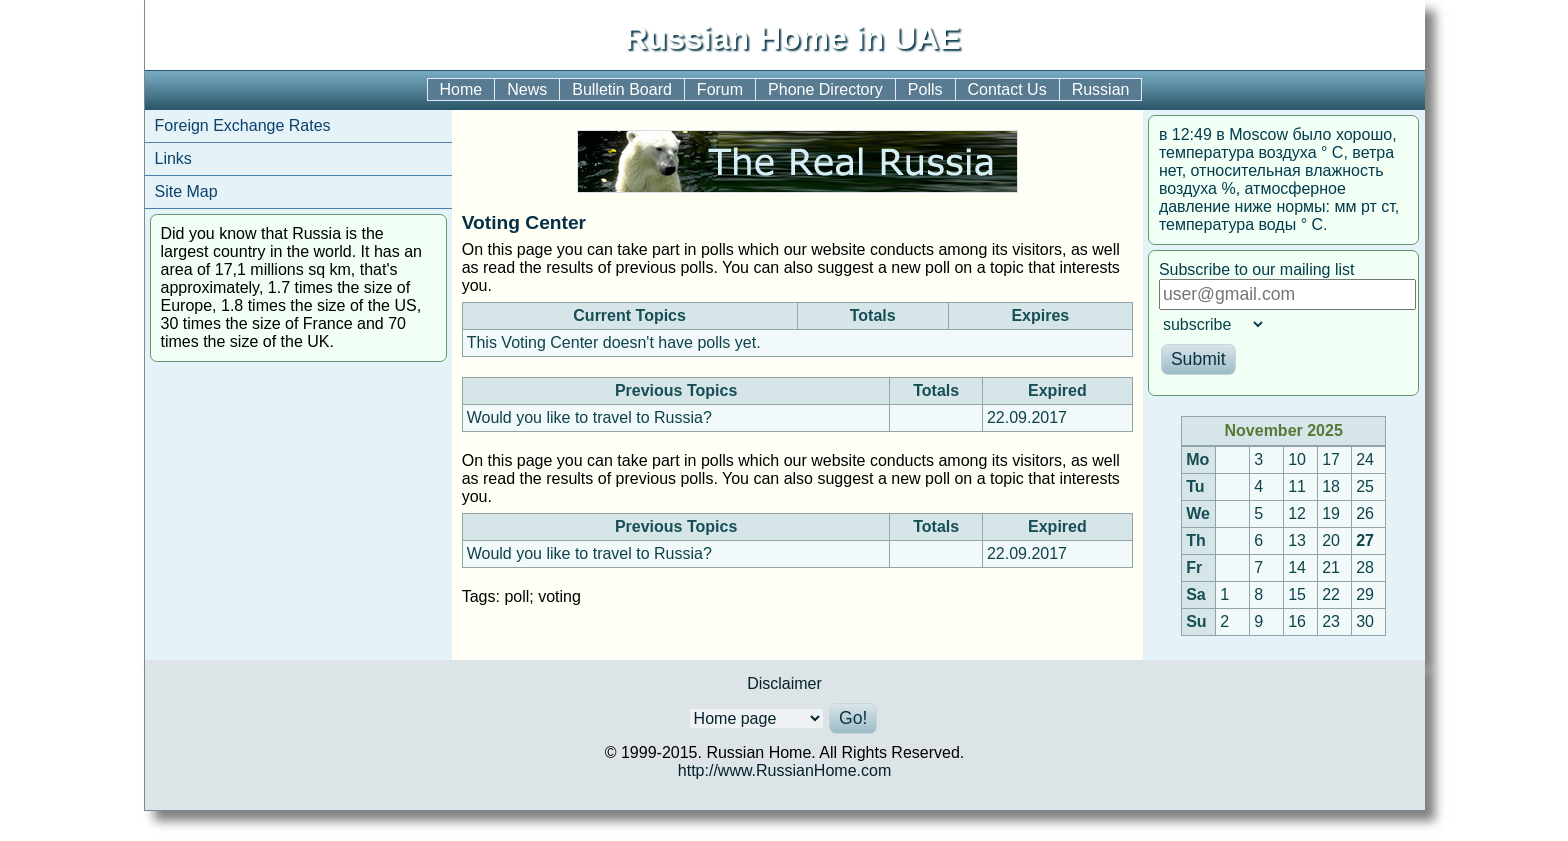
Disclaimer (784, 683)
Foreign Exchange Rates (243, 125)
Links (173, 158)
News (527, 89)
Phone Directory (825, 89)
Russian (1101, 89)
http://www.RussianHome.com (784, 770)
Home (461, 89)
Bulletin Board (622, 89)
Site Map (186, 191)
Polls (925, 89)
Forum (720, 89)
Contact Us (1007, 89)
